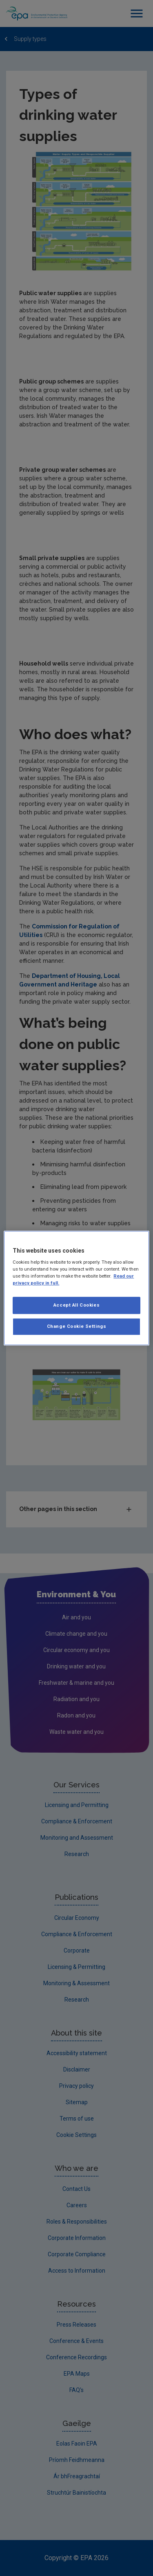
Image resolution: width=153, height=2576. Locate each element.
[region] (76, 1288)
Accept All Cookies (76, 1305)
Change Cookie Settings (76, 1326)
